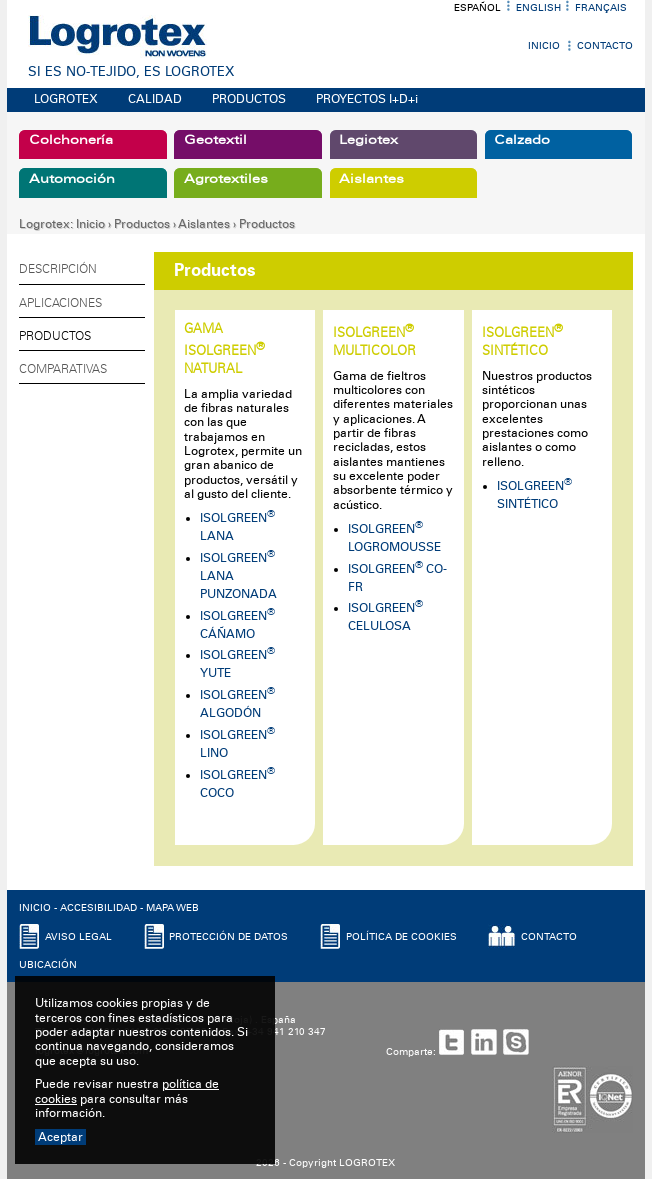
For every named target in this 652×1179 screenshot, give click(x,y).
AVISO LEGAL (78, 937)
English (538, 8)
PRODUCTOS (249, 99)
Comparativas (63, 369)
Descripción (58, 269)
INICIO (35, 908)
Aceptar (60, 1137)
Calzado (522, 140)
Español (477, 8)
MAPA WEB (172, 908)
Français (601, 8)
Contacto (605, 46)
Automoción (72, 179)
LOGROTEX (66, 99)
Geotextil (215, 140)
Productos (142, 224)
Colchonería (71, 140)
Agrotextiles (226, 179)
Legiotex (368, 140)
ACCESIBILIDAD (98, 908)
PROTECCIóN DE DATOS (228, 937)
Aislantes (371, 179)
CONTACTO (549, 937)
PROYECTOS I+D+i (367, 99)
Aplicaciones (60, 303)
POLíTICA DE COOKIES (401, 937)
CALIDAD (155, 99)
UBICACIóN (48, 965)
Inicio (544, 46)
